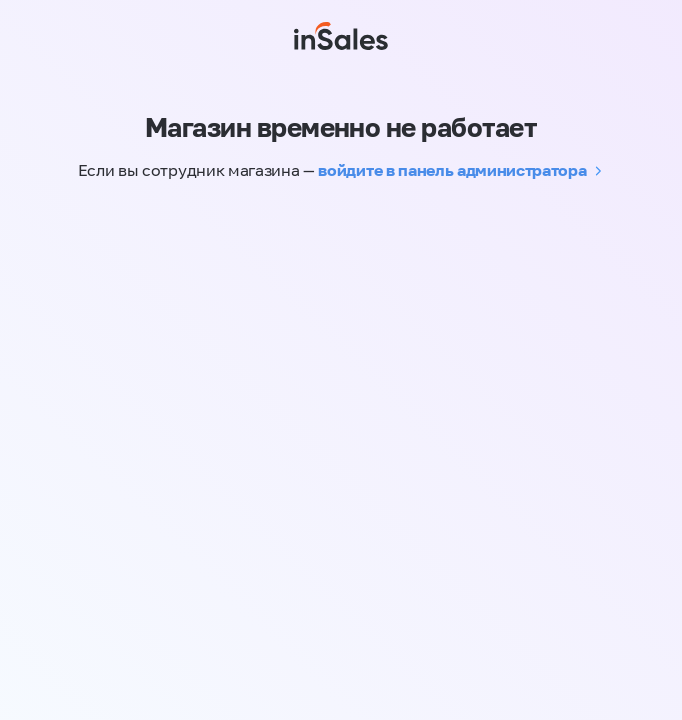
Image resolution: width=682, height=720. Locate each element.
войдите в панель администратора (452, 170)
